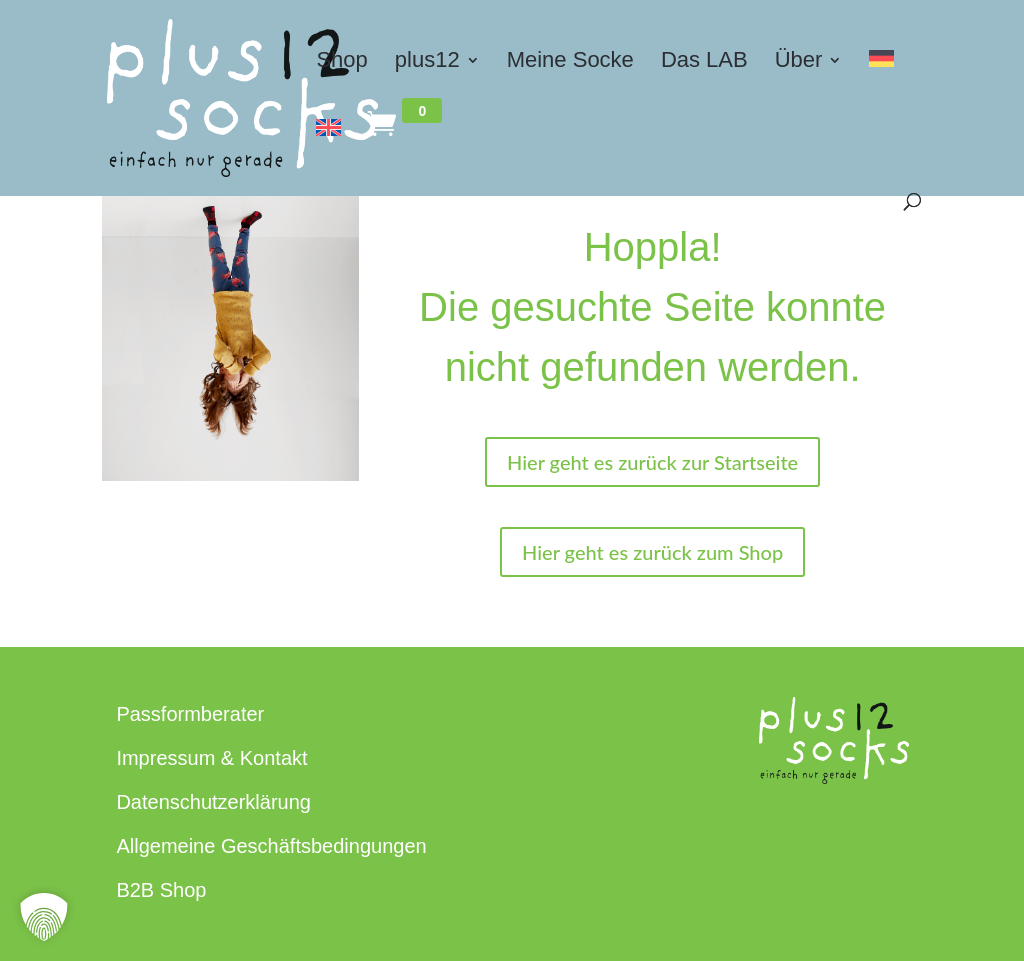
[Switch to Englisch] (328, 152)
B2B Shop (161, 890)
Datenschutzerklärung (213, 802)
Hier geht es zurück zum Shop (652, 552)
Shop (341, 62)
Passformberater (190, 714)
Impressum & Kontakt (211, 758)
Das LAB (704, 62)
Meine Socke (570, 62)
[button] (44, 917)
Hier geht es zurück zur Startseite (652, 462)
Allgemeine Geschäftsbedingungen (271, 846)
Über (799, 62)
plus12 (427, 62)
